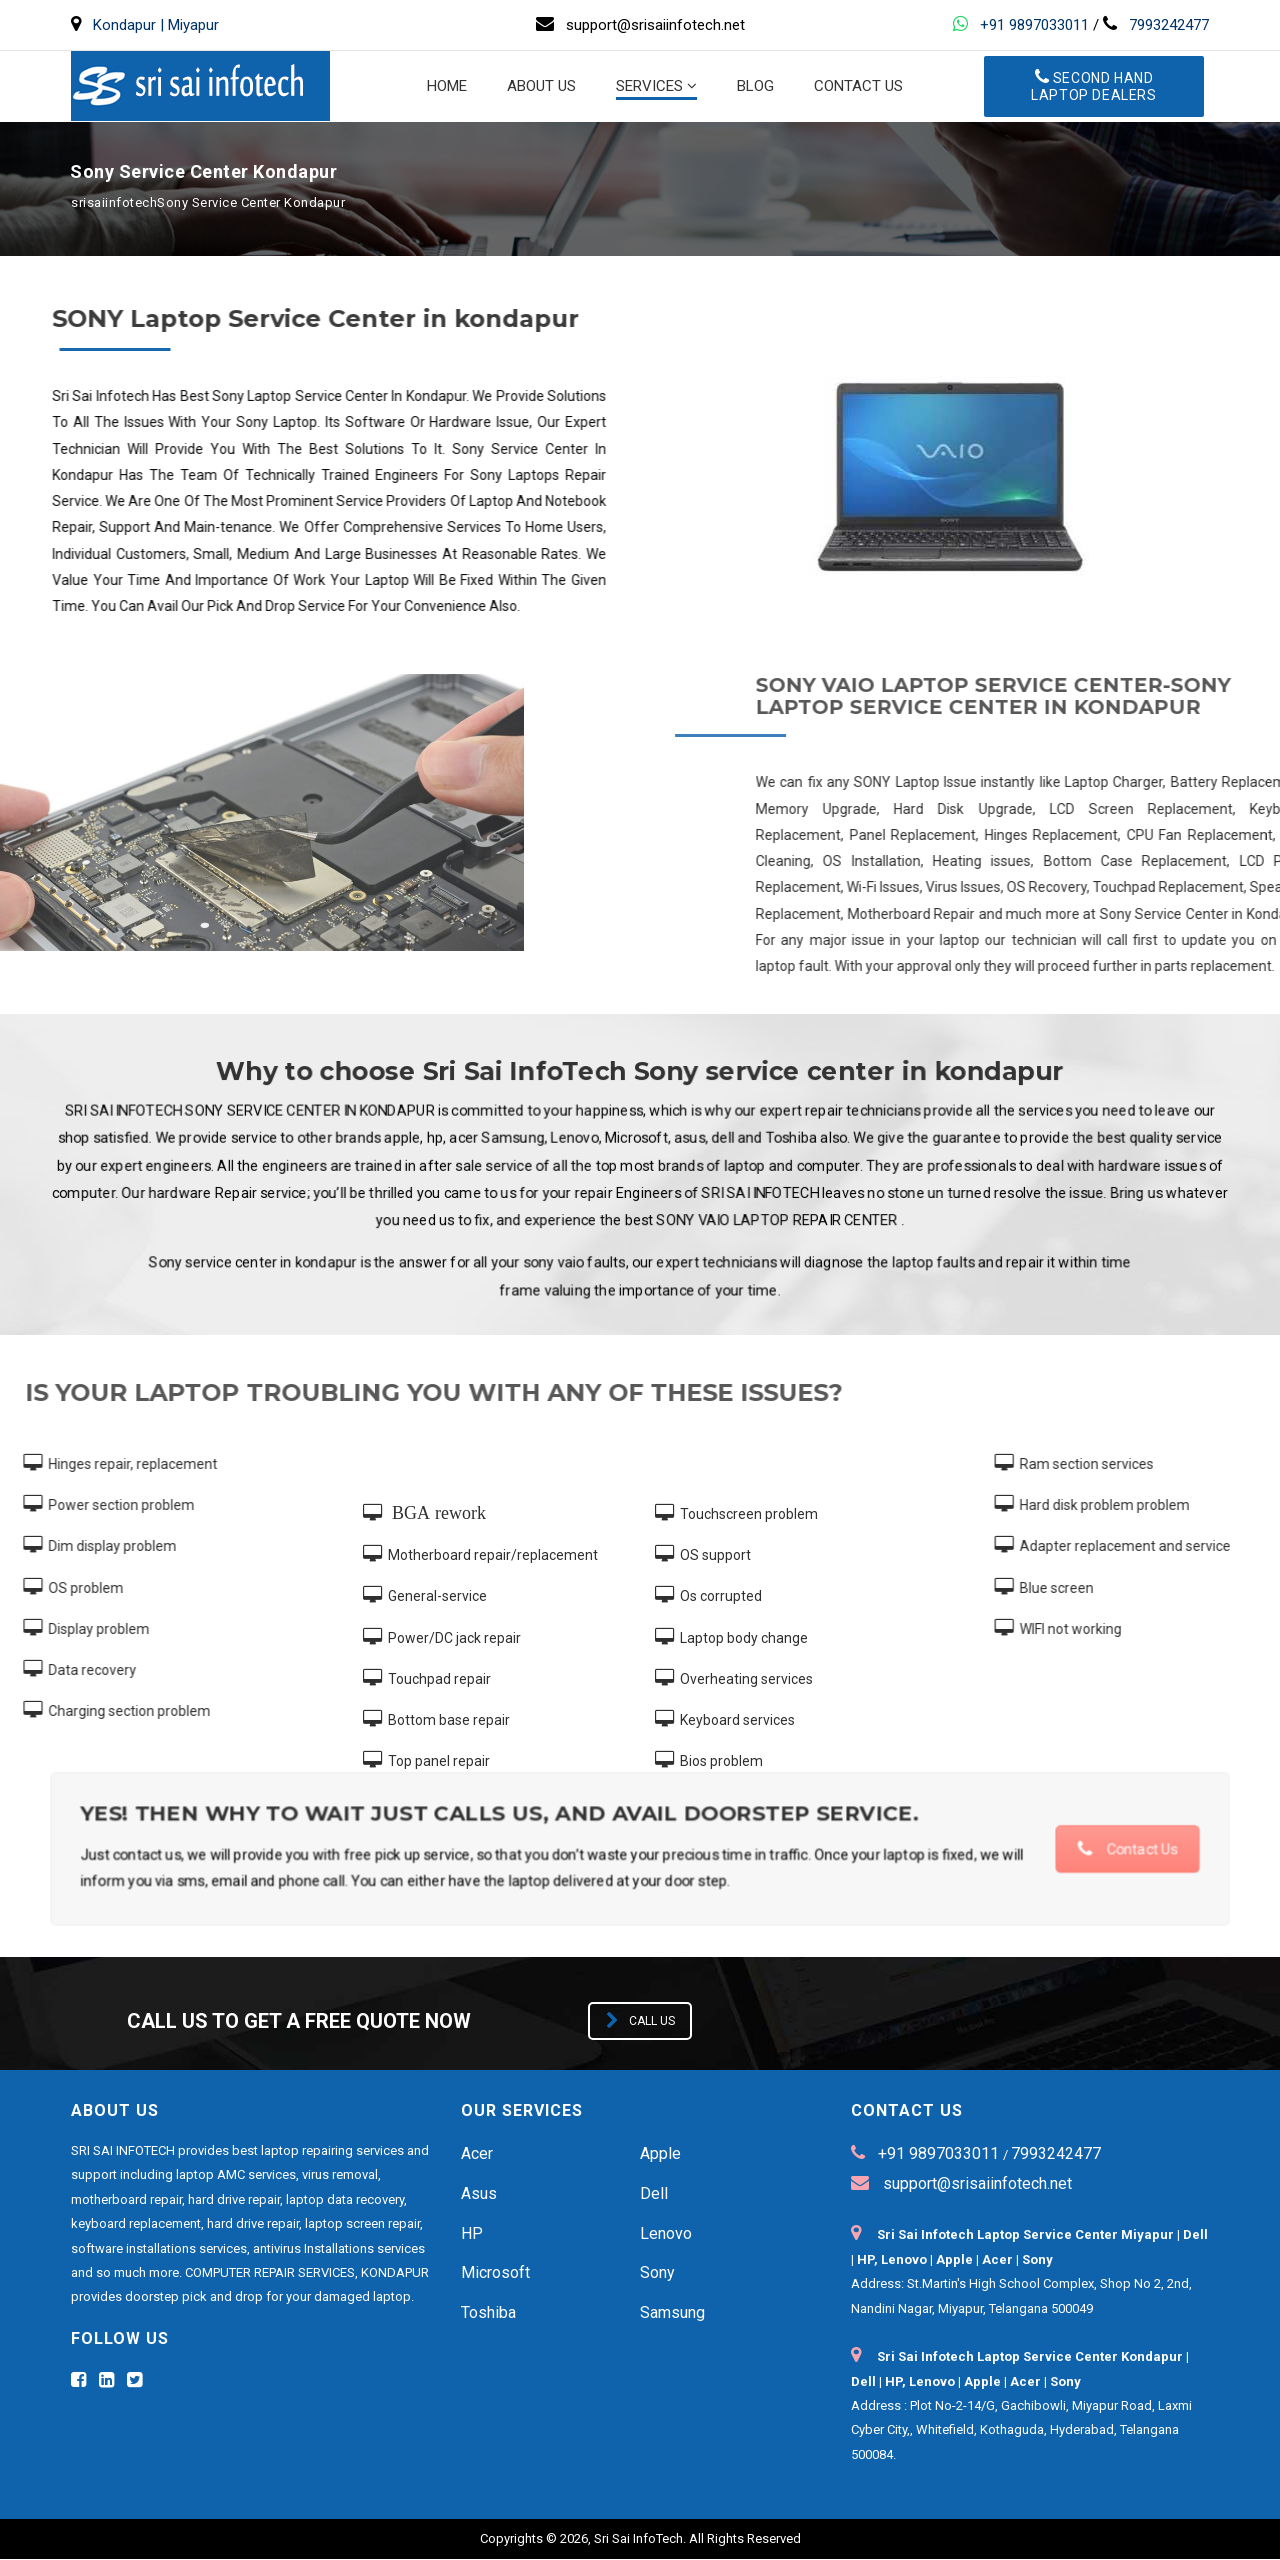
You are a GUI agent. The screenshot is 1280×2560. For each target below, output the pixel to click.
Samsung (672, 2313)
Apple (660, 2154)
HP (472, 2234)
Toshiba (488, 2313)
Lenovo (666, 2234)
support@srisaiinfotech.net (975, 2184)
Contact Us (1067, 1849)
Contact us (858, 87)
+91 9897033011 (1034, 25)
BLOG (755, 87)
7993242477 (1169, 25)
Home (447, 87)
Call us (640, 2022)
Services (649, 87)
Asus (479, 2194)
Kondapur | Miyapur (156, 25)
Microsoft (495, 2273)
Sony (657, 2273)
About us (541, 87)
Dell (654, 2194)
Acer (477, 2154)
